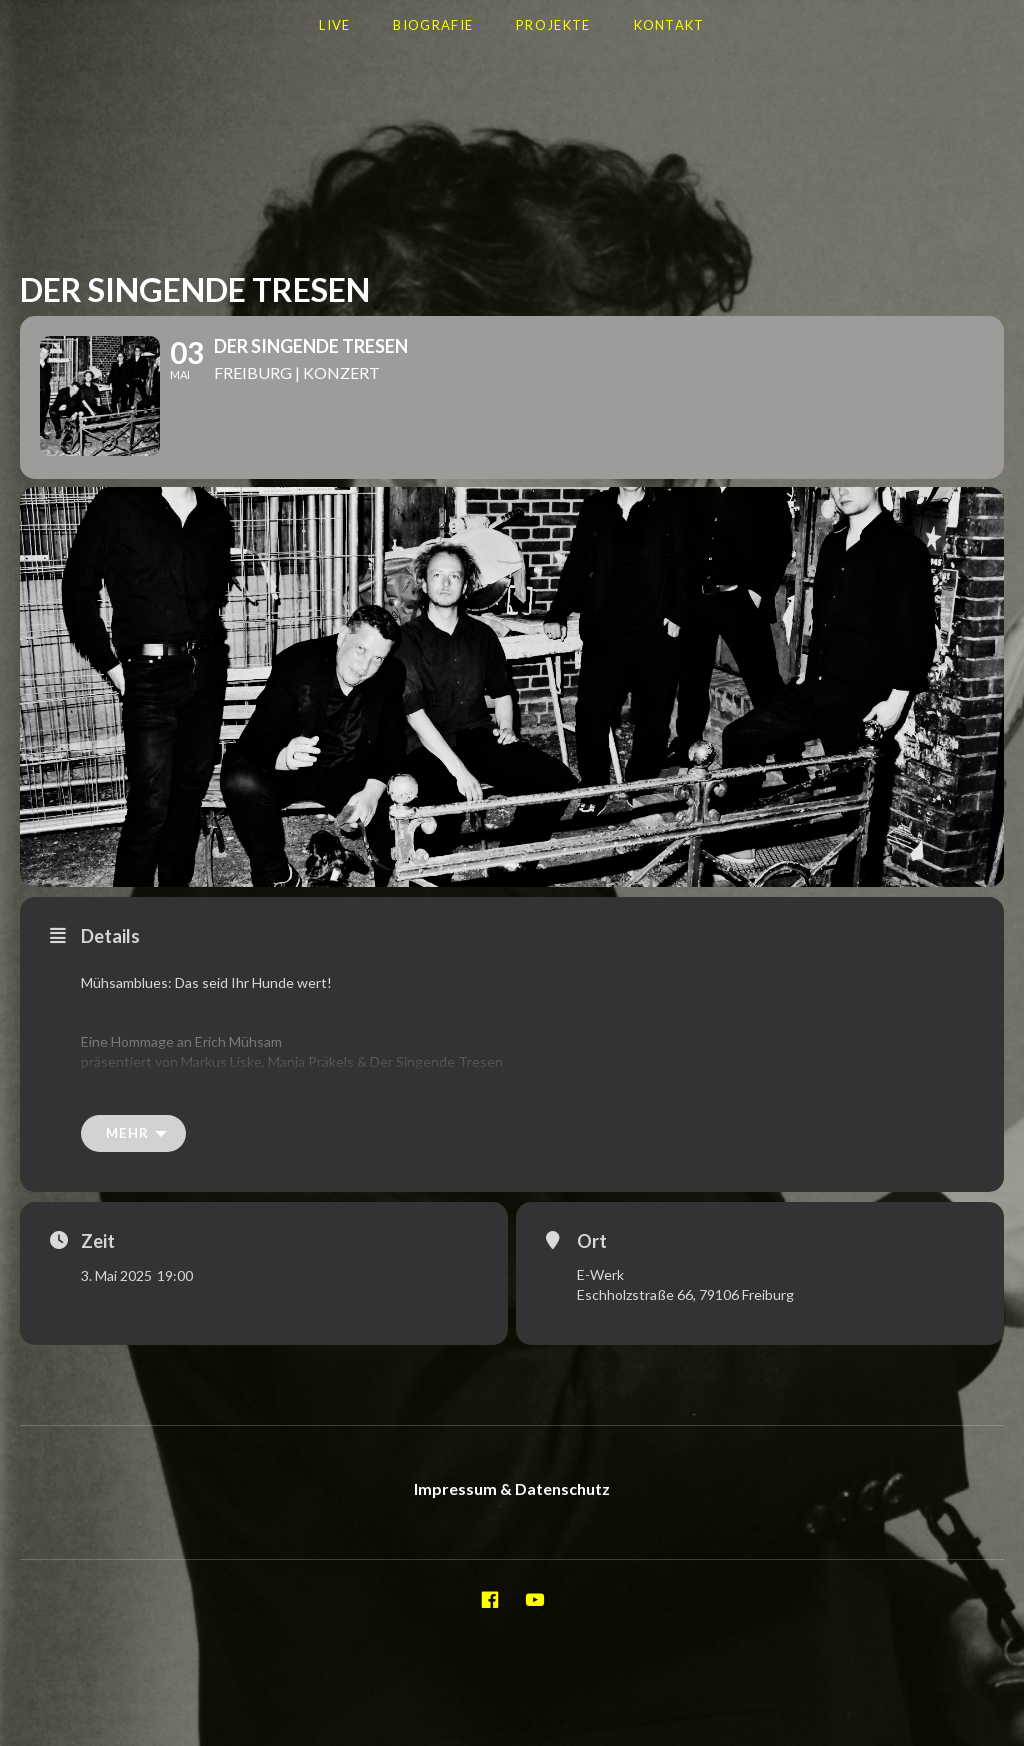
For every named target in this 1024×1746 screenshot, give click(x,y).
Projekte (553, 25)
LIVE (334, 25)
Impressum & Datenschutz (512, 1504)
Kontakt (669, 25)
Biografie (433, 25)
